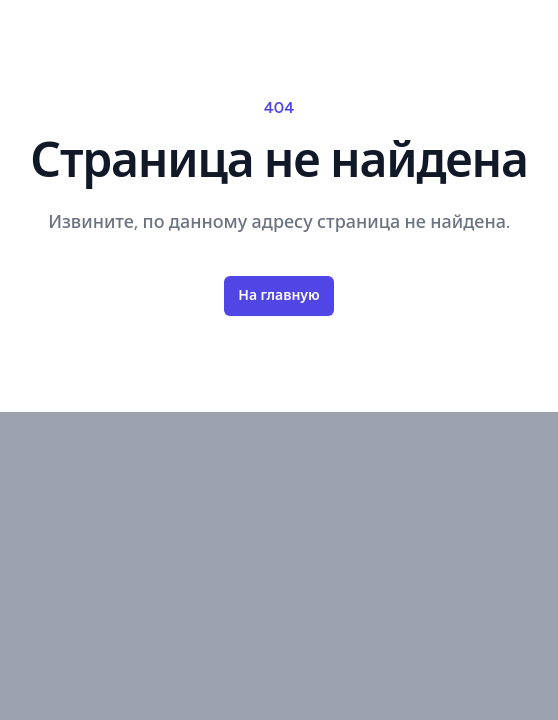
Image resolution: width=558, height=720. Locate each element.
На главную (278, 295)
